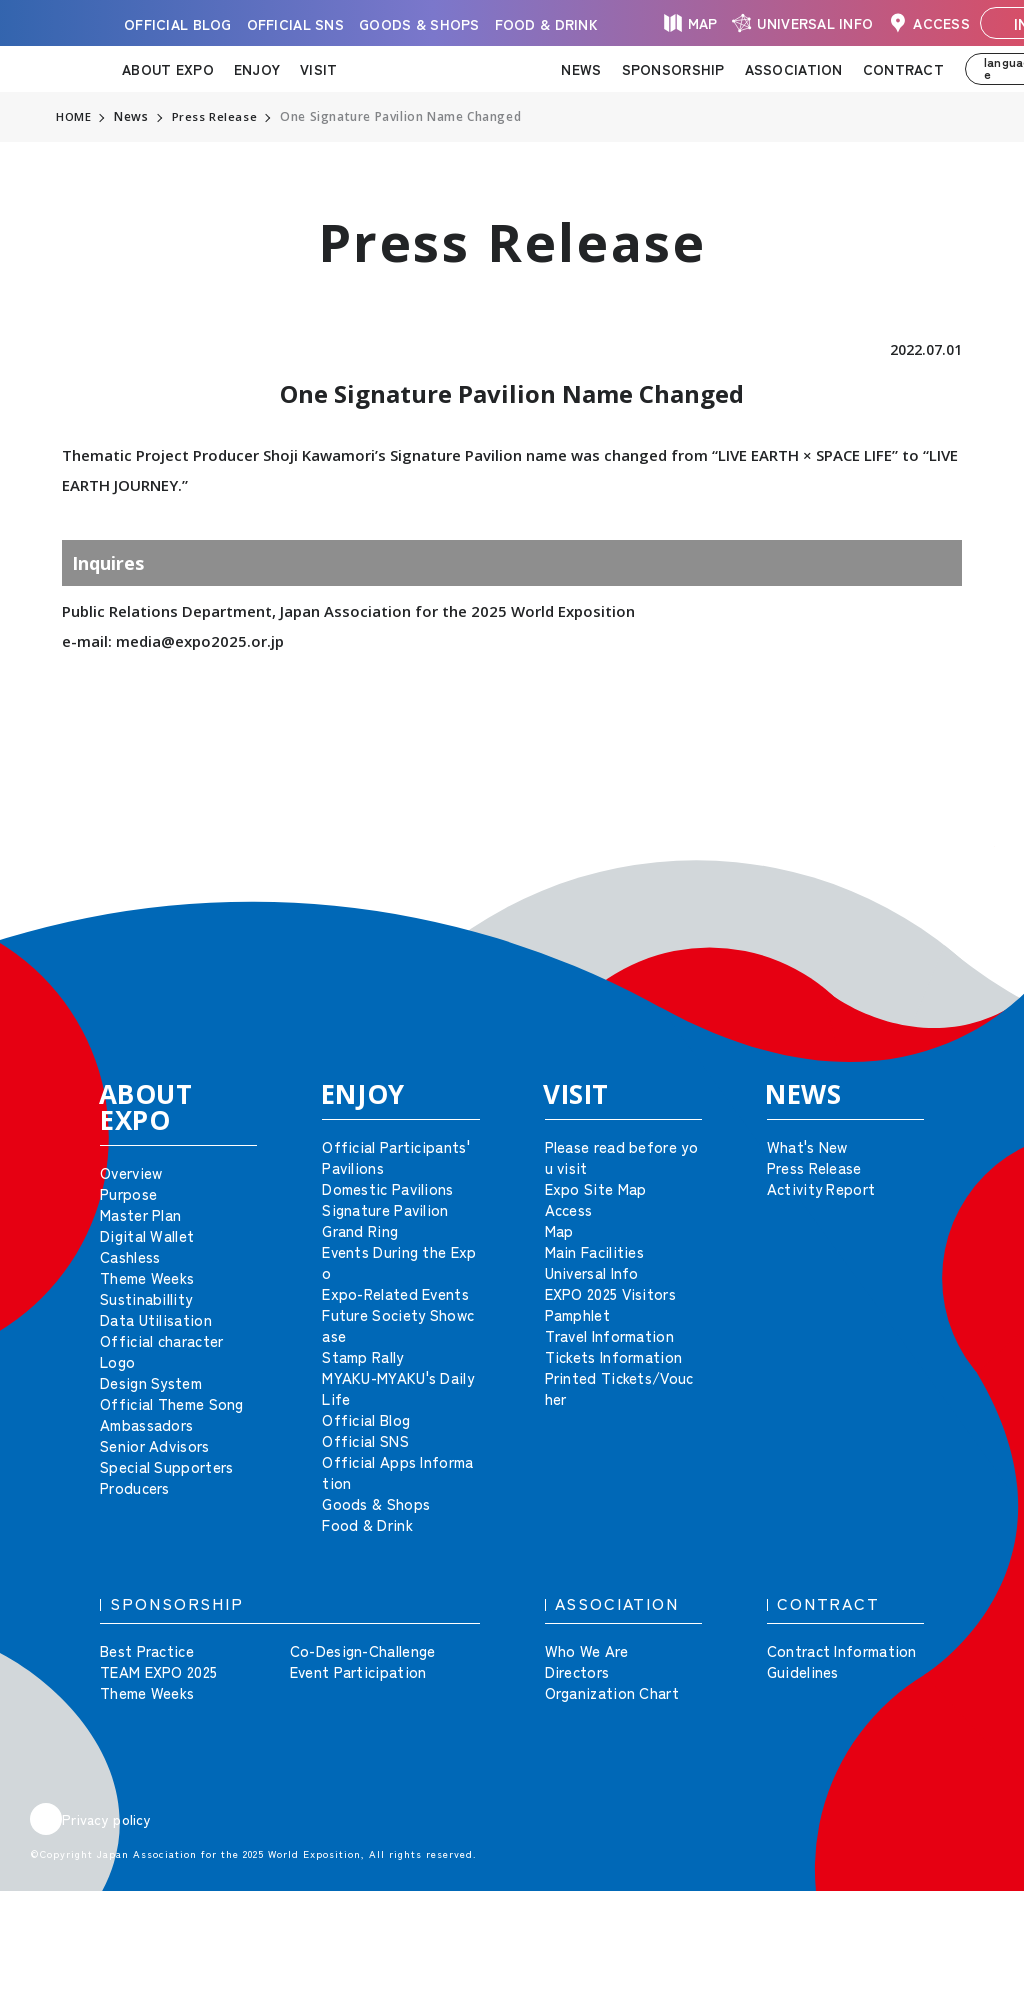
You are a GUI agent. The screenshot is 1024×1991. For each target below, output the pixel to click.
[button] (964, 876)
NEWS (581, 69)
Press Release (216, 117)
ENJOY (257, 69)
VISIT (318, 69)
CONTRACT (903, 69)
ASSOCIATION (794, 69)
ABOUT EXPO (168, 69)
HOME (74, 117)
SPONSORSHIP (673, 69)
